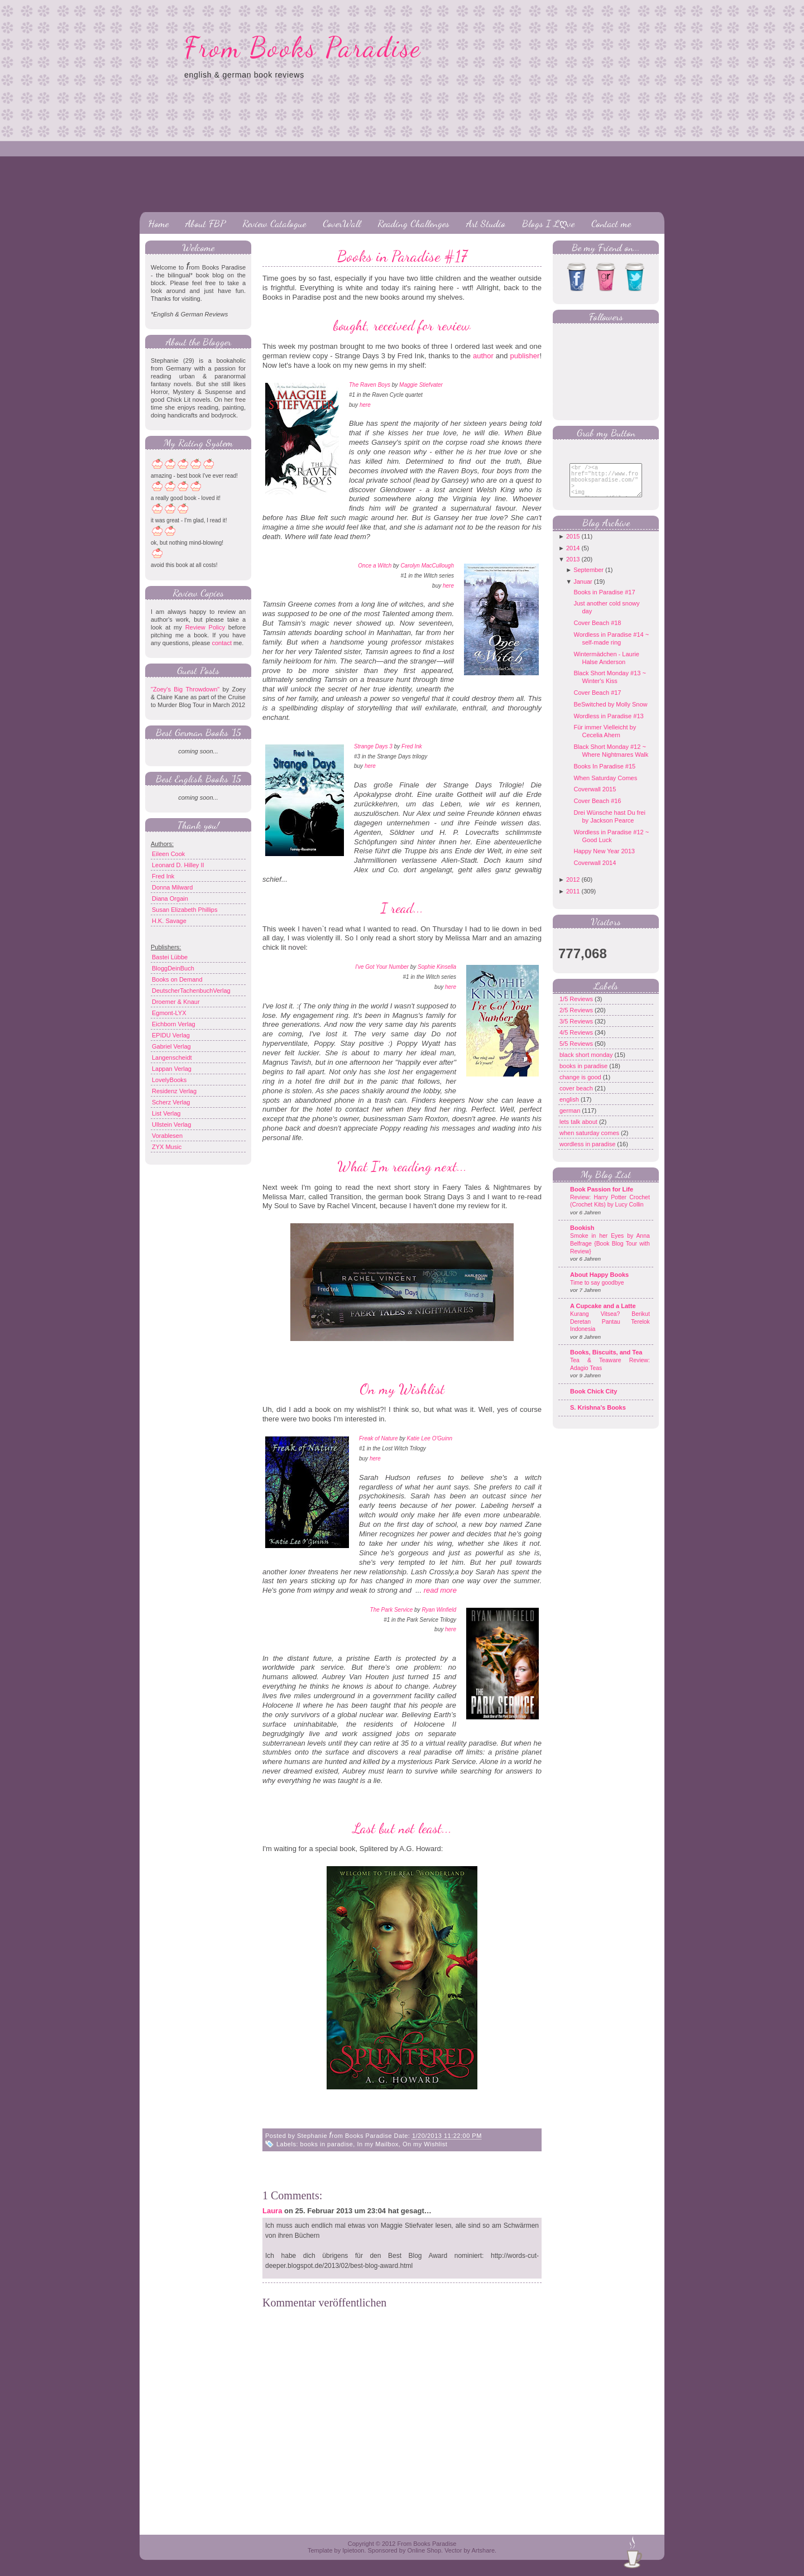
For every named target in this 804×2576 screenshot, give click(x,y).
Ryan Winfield (439, 1610)
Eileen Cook (168, 853)
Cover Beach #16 (597, 809)
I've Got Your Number (382, 967)
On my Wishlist (425, 2144)
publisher (525, 356)
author (483, 356)
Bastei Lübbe (170, 957)
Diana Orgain (170, 898)
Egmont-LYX (169, 1013)
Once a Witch (374, 566)
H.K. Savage (169, 920)
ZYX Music (166, 1146)
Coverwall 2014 (594, 871)
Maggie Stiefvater (421, 385)
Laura (272, 2211)
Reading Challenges (413, 223)
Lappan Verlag (172, 1068)
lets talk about (579, 1130)
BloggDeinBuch (173, 968)
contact (221, 643)
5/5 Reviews (577, 1052)
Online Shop (424, 2550)
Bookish (582, 1236)
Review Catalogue (274, 223)
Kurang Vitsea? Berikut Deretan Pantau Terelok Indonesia (610, 1329)
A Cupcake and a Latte (603, 1314)
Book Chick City (593, 1399)
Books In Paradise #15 (604, 774)
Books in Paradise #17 (402, 256)
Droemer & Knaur (176, 1001)
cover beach (577, 1096)
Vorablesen (167, 1135)
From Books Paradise (303, 47)
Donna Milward (172, 887)
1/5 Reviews (577, 1007)
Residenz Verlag (174, 1091)
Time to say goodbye (597, 1291)
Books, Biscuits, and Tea (606, 1360)
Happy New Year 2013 (603, 859)
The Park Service (391, 1610)
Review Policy (205, 627)
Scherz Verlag (171, 1102)
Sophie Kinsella (437, 967)
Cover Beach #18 (597, 631)
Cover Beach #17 (597, 701)
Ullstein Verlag (171, 1124)
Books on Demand (177, 979)
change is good (581, 1085)
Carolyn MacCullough (427, 566)
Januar (582, 590)
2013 (573, 567)
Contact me (611, 223)
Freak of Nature (378, 1438)
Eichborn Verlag (173, 1024)
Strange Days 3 (373, 746)
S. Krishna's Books (598, 1415)
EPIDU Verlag (171, 1035)
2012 (573, 888)
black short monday (586, 1063)
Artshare (483, 2550)
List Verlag (166, 1113)
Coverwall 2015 (594, 797)
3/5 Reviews (577, 1029)
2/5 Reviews (577, 1018)
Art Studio (485, 223)
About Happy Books (599, 1283)
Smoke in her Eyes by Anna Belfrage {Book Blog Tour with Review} (610, 1251)
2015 (573, 544)
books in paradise (326, 2144)
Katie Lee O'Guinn (429, 1438)
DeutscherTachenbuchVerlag (191, 990)
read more (440, 1590)
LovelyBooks (169, 1079)
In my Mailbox (377, 2144)
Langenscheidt (172, 1057)
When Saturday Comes (605, 786)
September (588, 578)
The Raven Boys (369, 385)
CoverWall (342, 223)
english (570, 1107)
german (570, 1119)
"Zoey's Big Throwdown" (185, 689)
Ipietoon (353, 2550)
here (365, 405)
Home (158, 223)
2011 (573, 899)
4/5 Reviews (577, 1040)
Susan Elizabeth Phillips (184, 909)
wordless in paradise (588, 1152)
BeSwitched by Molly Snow (610, 712)
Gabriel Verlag (171, 1046)
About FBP (205, 223)
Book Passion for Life (601, 1197)
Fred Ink (163, 876)
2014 (573, 556)
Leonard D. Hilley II (178, 865)
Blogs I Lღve (548, 223)
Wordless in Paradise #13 (608, 724)
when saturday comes (590, 1141)
